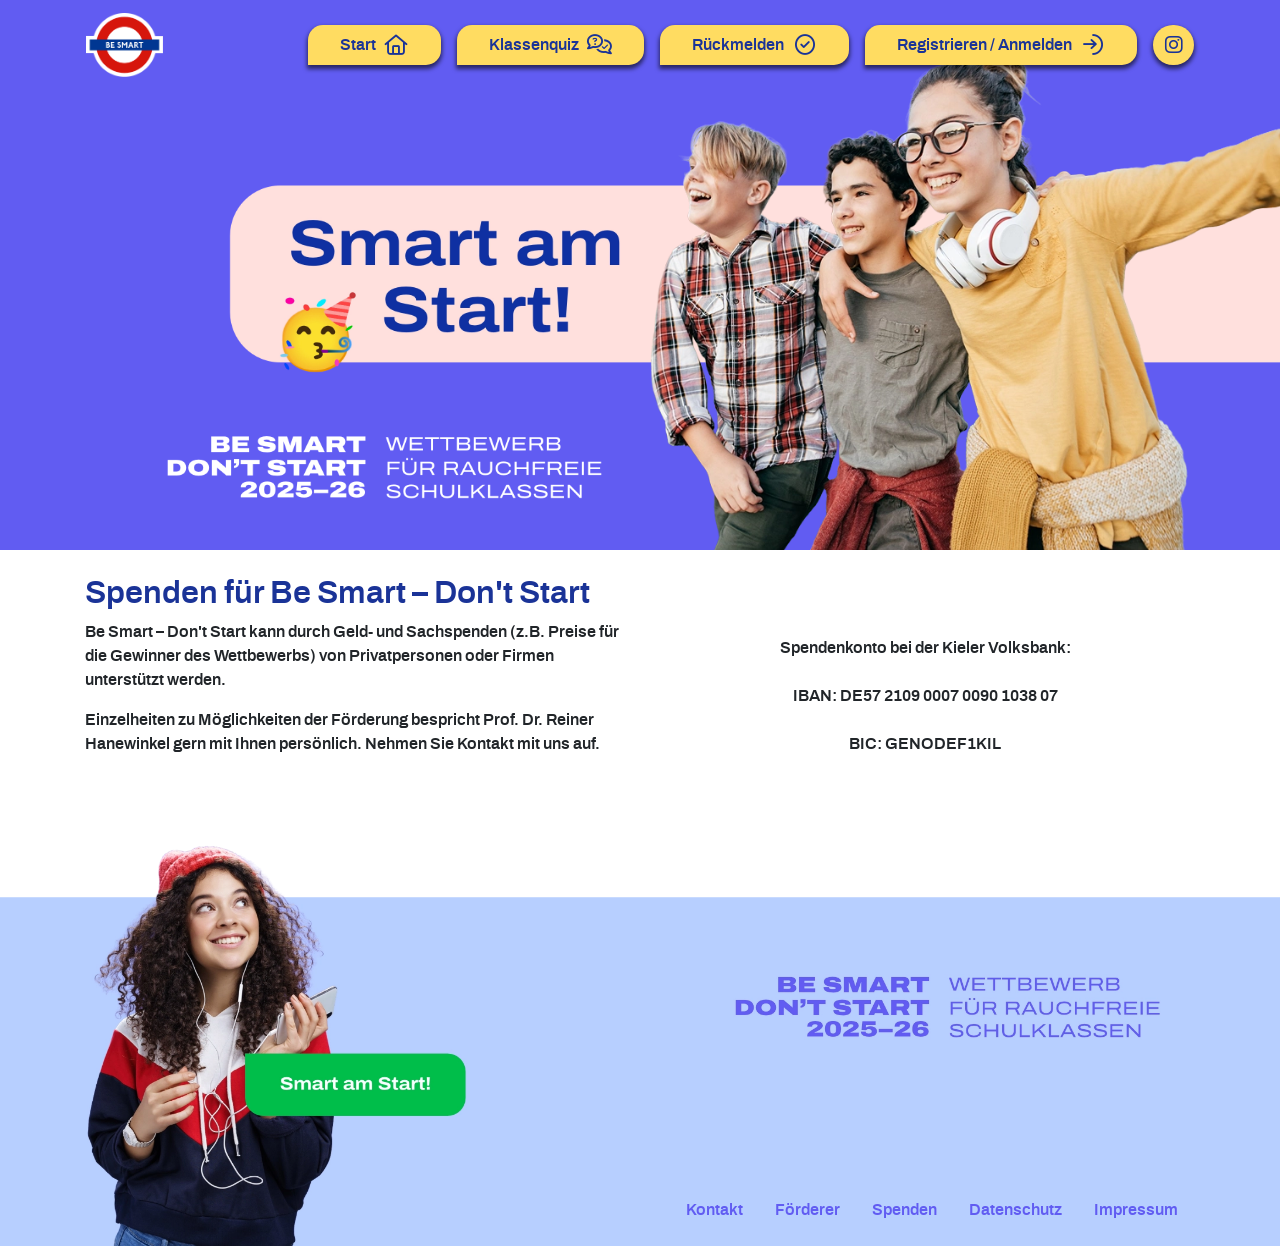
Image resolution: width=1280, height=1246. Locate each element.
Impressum (1136, 1210)
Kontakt (714, 1210)
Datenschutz (1015, 1210)
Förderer (807, 1210)
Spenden (904, 1210)
